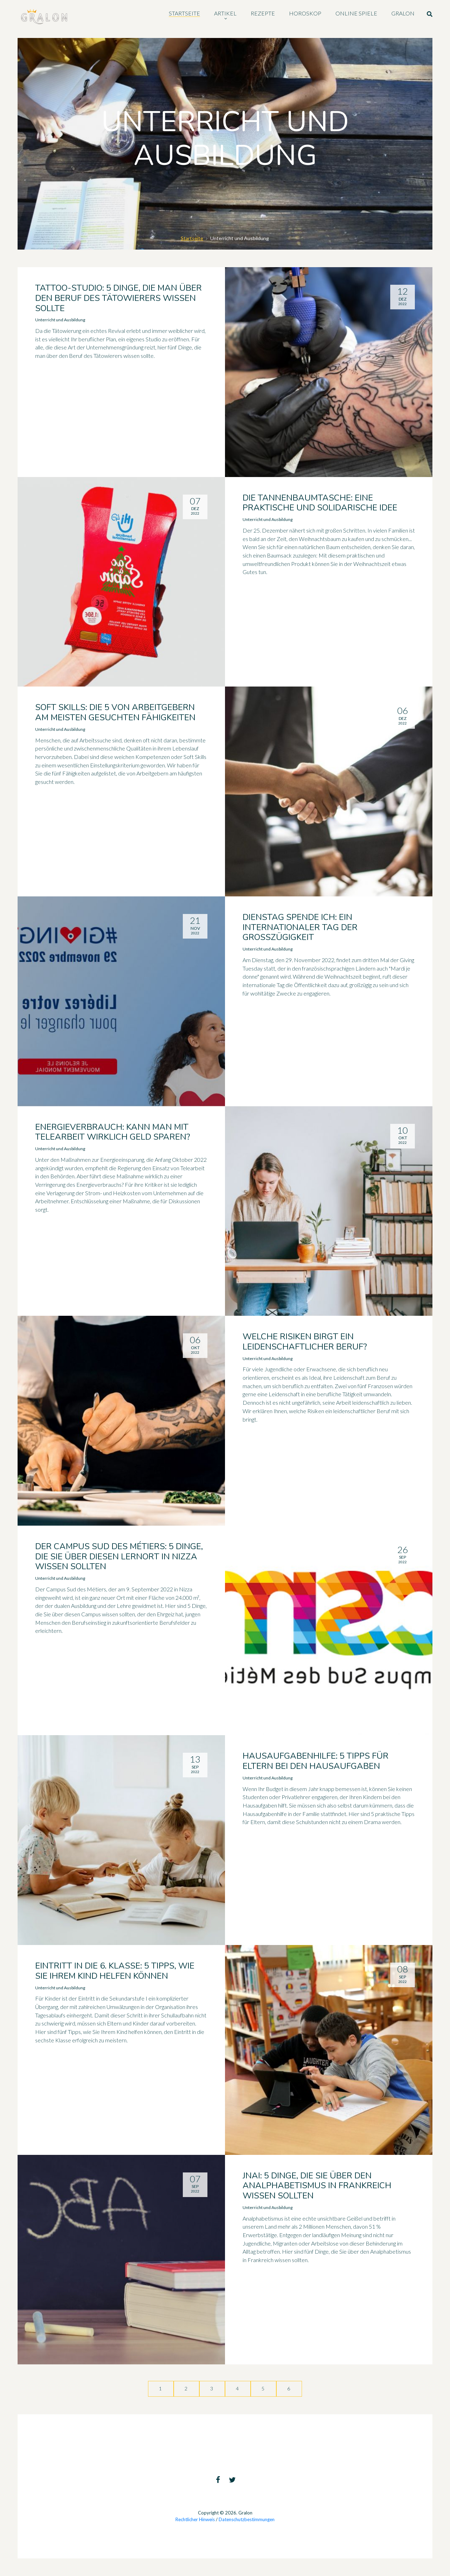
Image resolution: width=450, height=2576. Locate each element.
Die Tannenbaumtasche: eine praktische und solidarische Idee (320, 503)
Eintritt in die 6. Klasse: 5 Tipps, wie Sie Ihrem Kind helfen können (114, 1971)
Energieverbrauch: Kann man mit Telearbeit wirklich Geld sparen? (112, 1132)
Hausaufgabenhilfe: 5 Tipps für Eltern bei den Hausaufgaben (315, 1761)
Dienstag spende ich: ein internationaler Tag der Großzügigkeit (300, 927)
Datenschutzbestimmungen (247, 2519)
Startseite (192, 238)
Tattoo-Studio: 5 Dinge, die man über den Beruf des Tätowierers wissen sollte (118, 298)
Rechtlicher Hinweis (195, 2519)
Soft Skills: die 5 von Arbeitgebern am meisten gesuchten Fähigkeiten (115, 712)
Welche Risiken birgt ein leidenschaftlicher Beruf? (305, 1341)
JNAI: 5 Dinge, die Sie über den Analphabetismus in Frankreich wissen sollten (317, 2186)
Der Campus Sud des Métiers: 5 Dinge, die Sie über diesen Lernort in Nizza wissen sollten (119, 1556)
